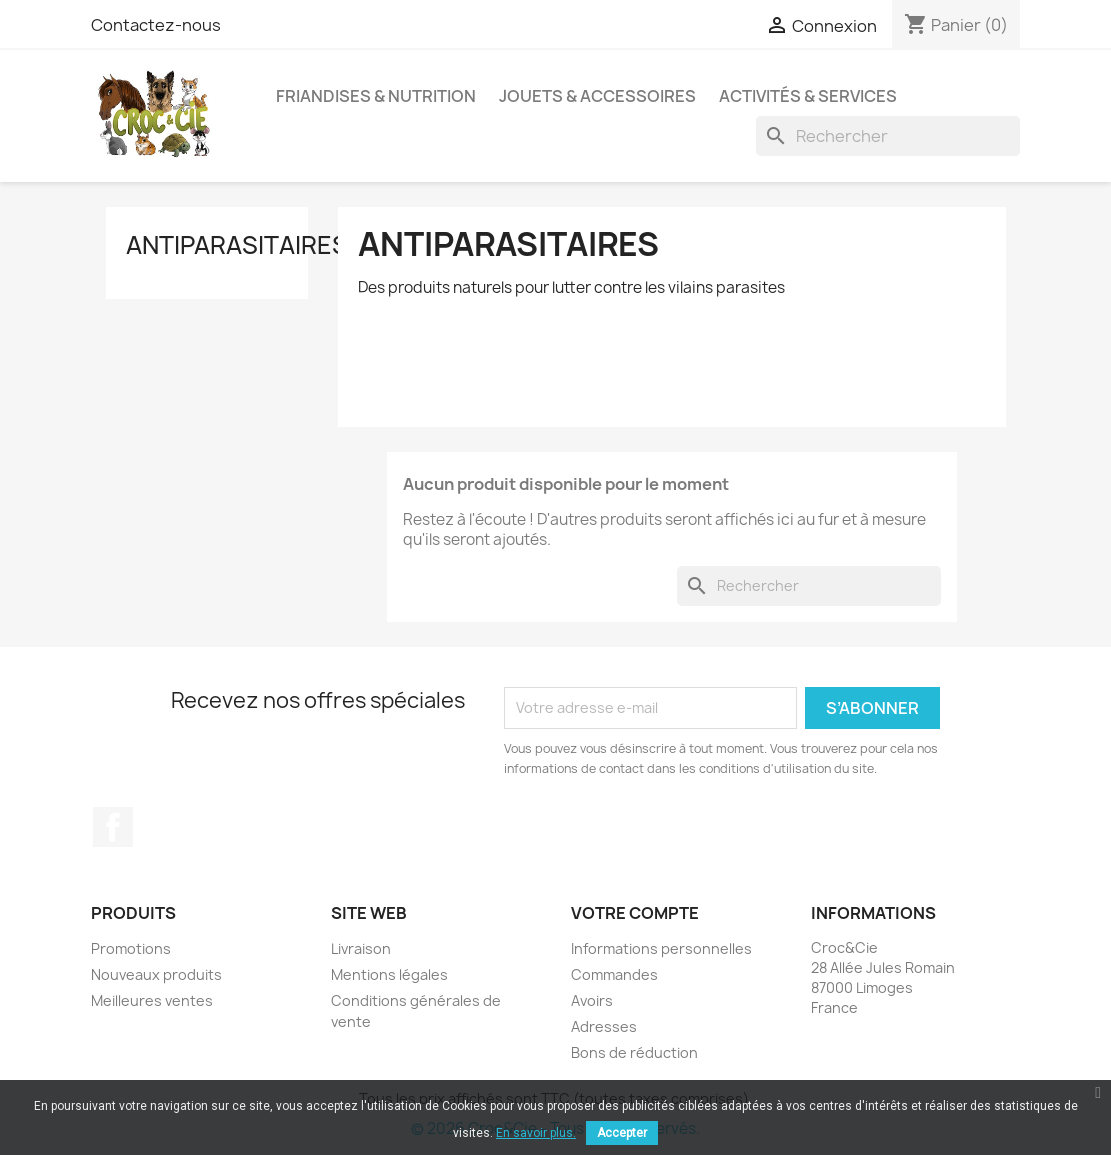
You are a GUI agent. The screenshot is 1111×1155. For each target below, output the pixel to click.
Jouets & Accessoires (597, 96)
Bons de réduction (634, 1052)
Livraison (361, 948)
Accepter (622, 1133)
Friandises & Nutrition (376, 96)
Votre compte (635, 913)
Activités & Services (808, 96)
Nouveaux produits (156, 974)
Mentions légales (389, 974)
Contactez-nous (156, 25)
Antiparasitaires (237, 245)
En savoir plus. (536, 1133)
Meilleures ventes (152, 1000)
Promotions (131, 948)
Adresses (604, 1026)
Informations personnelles (661, 948)
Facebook (113, 827)
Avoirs (592, 1000)
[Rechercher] (888, 136)
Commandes (614, 974)
